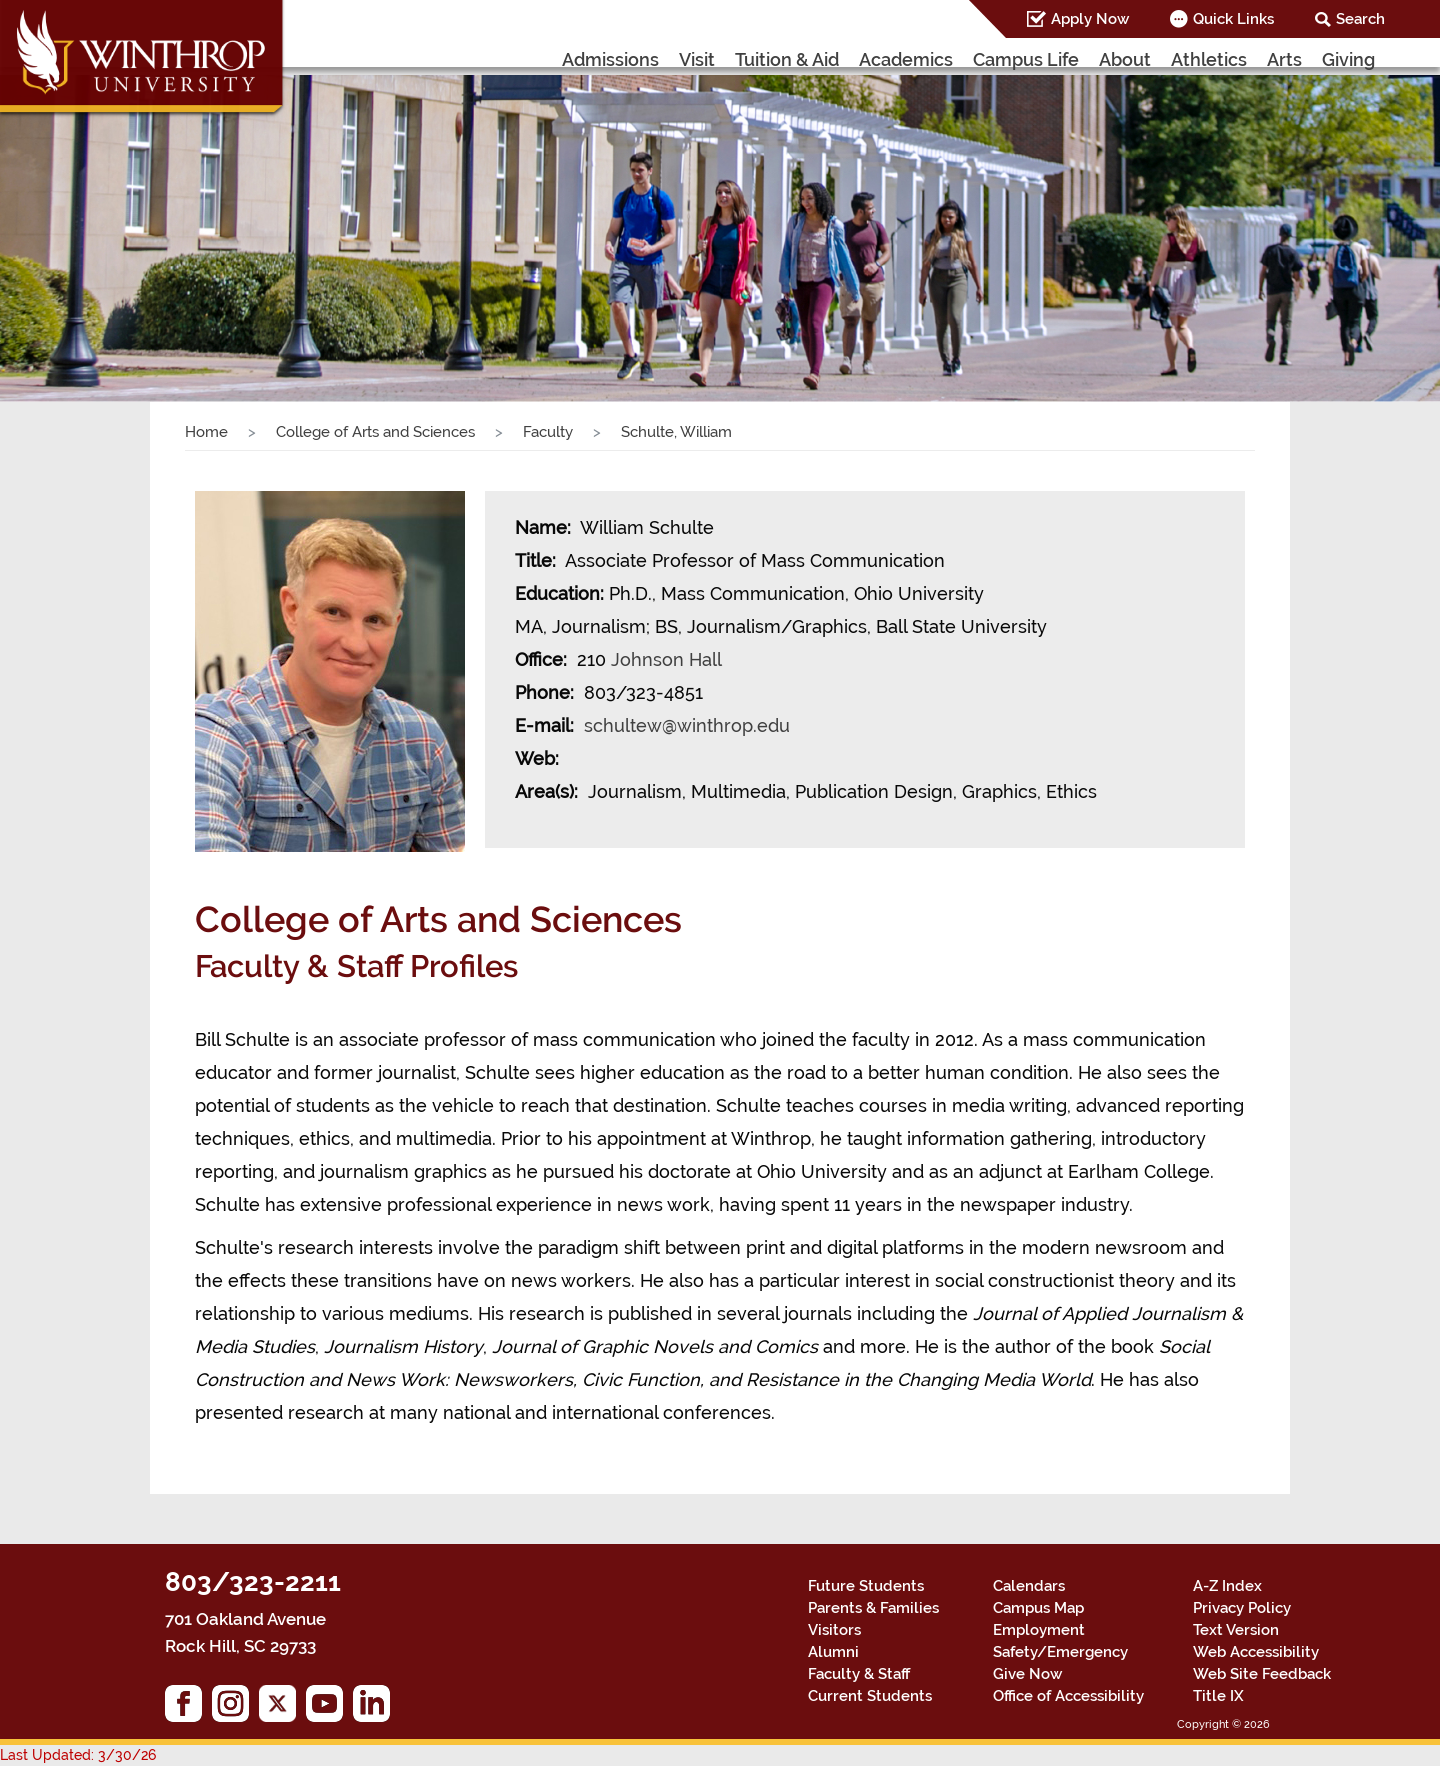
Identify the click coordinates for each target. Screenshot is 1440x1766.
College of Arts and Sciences (375, 432)
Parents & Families (873, 1608)
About (1125, 59)
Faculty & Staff (859, 1674)
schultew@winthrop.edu (687, 725)
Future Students (866, 1586)
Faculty (548, 432)
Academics (906, 59)
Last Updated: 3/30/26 (78, 1755)
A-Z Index (1227, 1586)
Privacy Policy (1242, 1608)
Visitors (834, 1630)
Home (206, 432)
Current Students (870, 1696)
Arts (1284, 59)
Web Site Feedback (1262, 1674)
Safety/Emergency (1060, 1652)
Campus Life (1026, 59)
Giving (1348, 59)
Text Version (1236, 1630)
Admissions (610, 59)
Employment (1039, 1630)
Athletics (1209, 59)
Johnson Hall (666, 659)
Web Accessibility (1256, 1652)
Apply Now (1090, 19)
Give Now (1027, 1674)
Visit (697, 59)
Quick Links (1233, 19)
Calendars (1029, 1586)
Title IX (1218, 1696)
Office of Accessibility (1068, 1696)
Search (1360, 19)
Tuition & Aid (787, 59)
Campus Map (1038, 1608)
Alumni (833, 1652)
